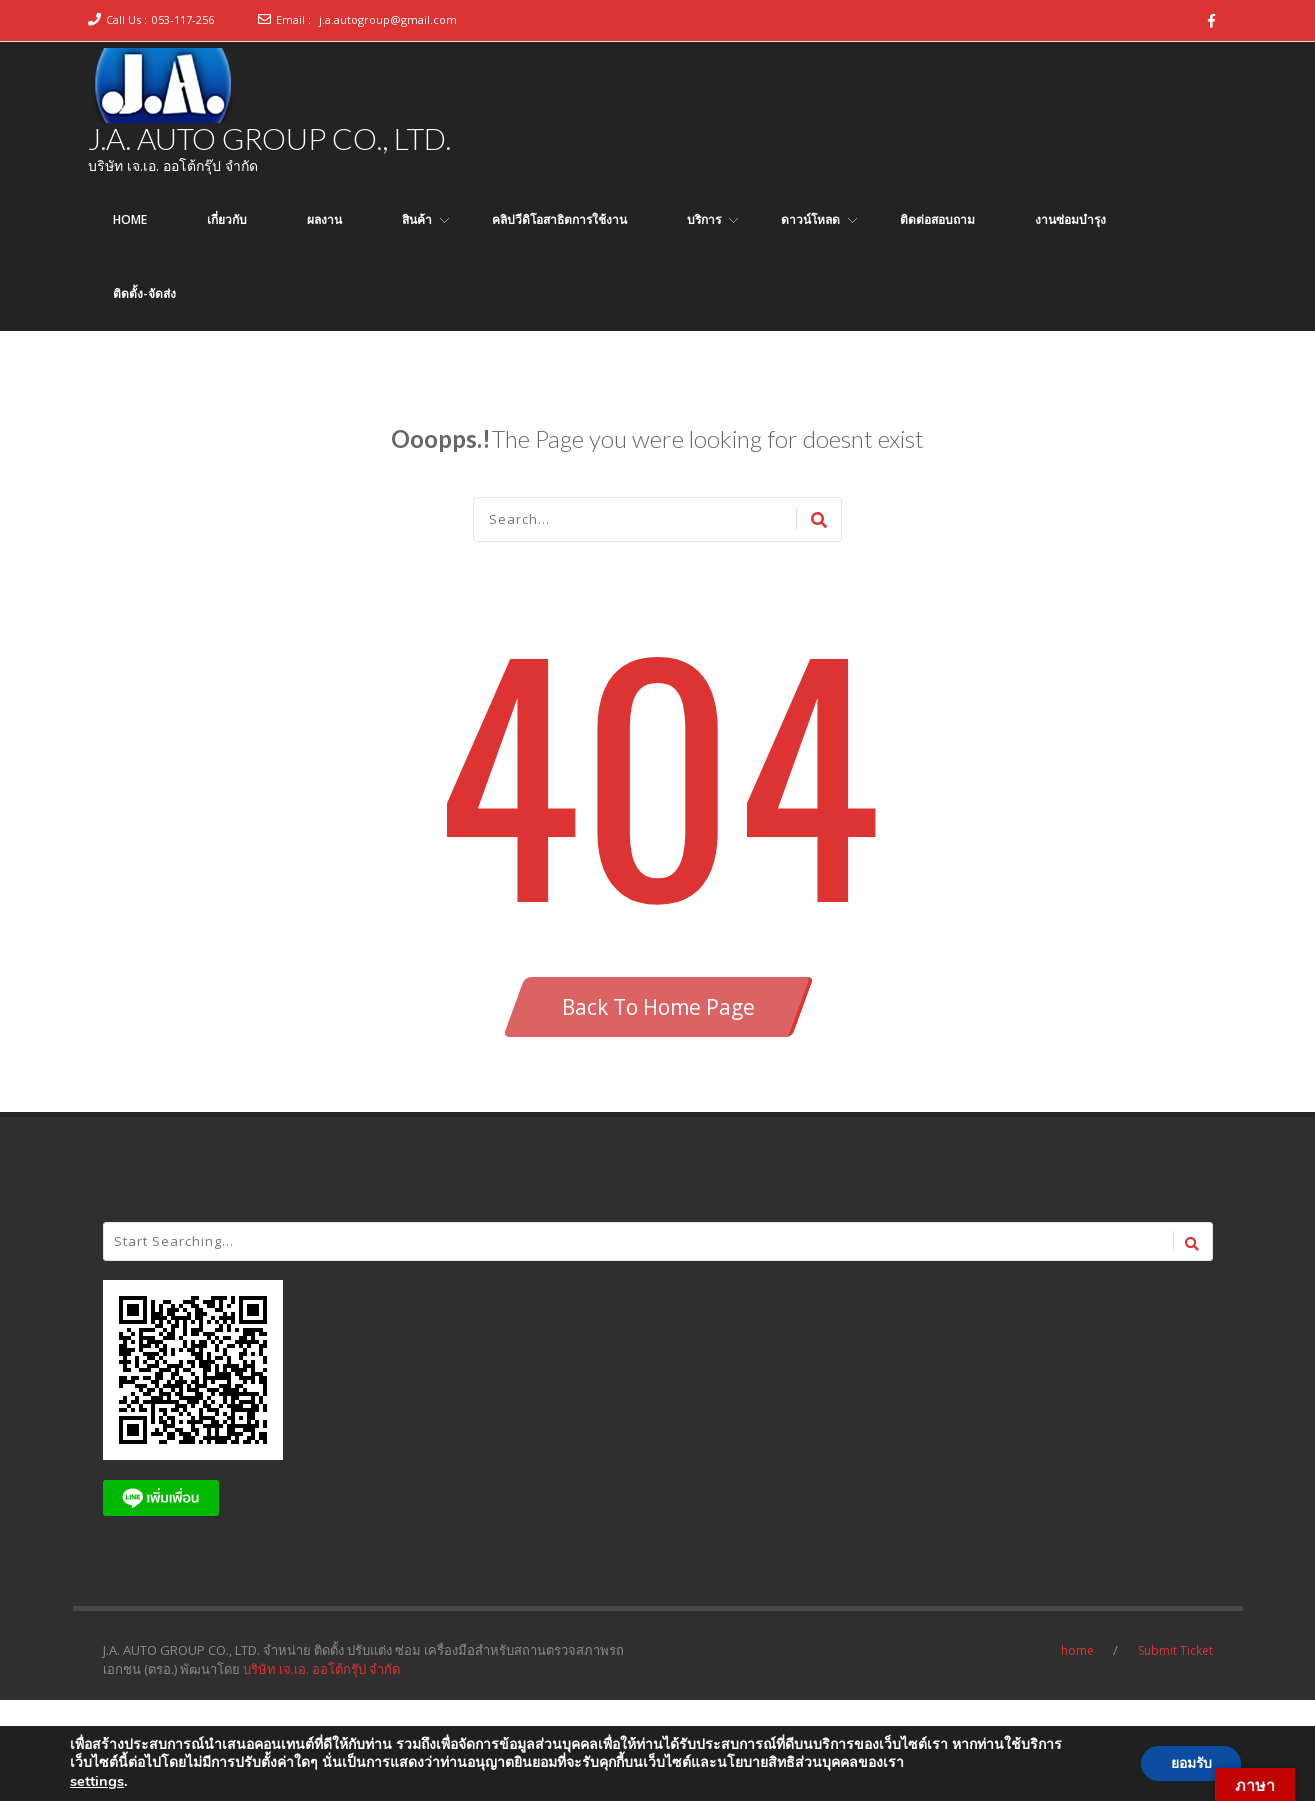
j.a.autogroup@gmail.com (388, 19)
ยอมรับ (1190, 1763)
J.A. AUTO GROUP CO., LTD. (269, 138)
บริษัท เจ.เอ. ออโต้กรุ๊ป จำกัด (321, 1669)
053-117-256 (183, 19)
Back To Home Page (658, 1007)
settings (97, 1781)
